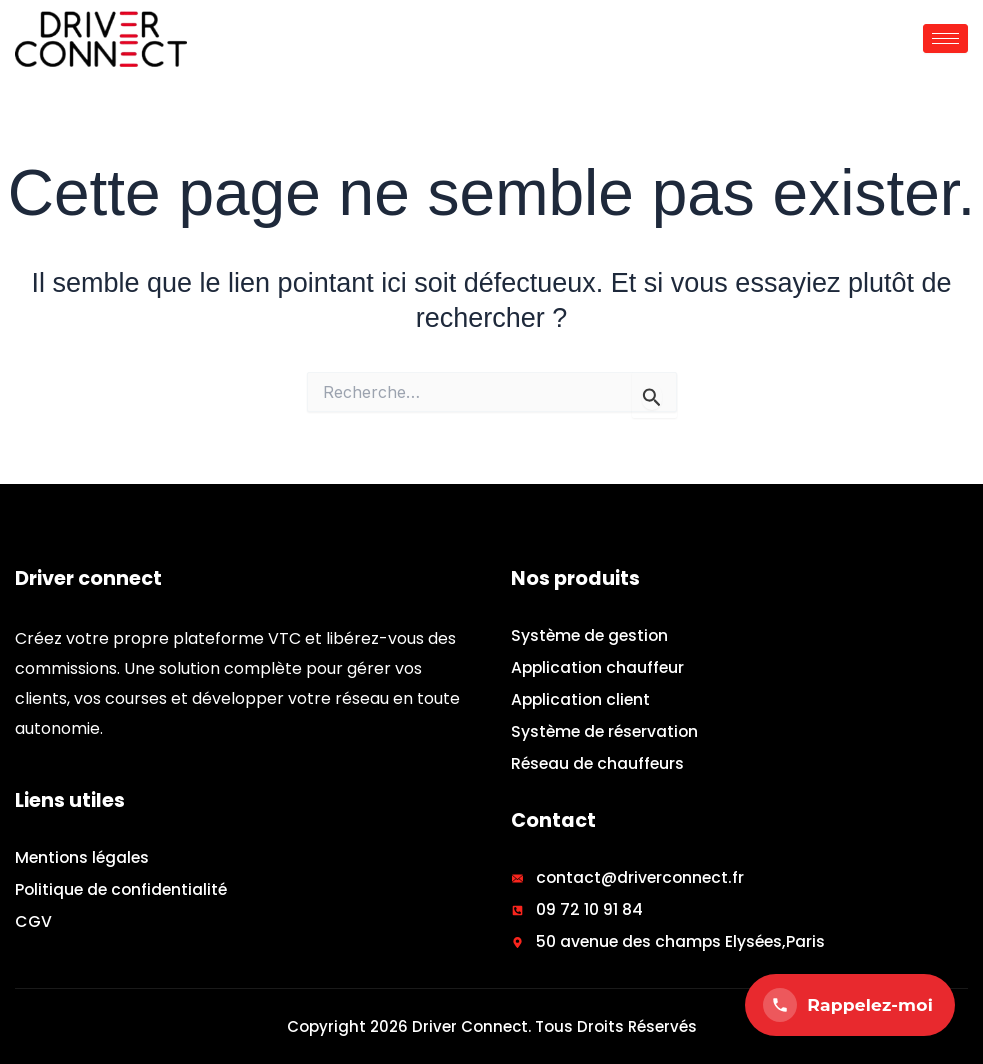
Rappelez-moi (848, 1005)
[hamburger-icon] (945, 38)
